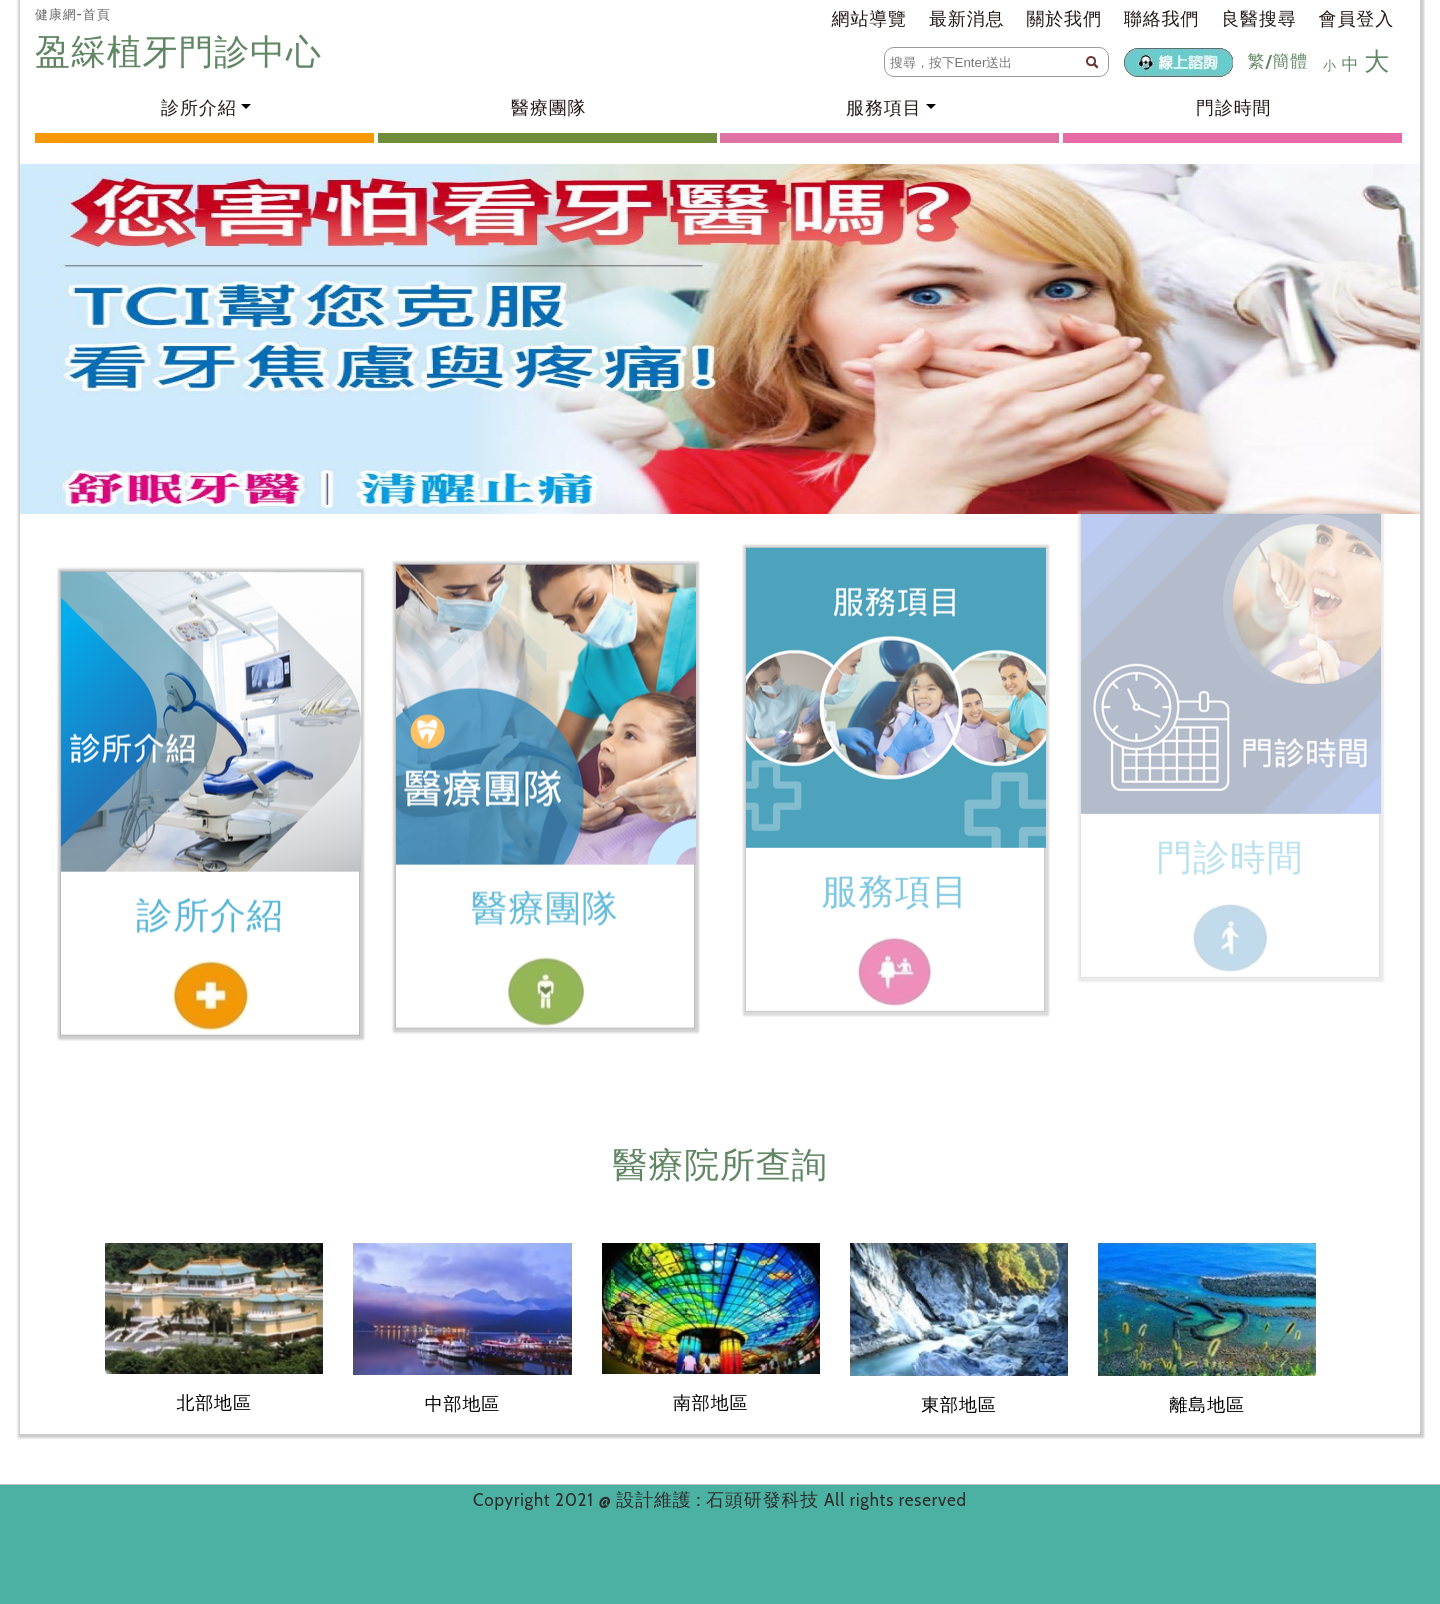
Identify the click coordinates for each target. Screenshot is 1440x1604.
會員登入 (1356, 19)
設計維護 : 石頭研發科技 (720, 1500)
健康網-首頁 (73, 14)
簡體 (1290, 61)
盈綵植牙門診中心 (183, 51)
